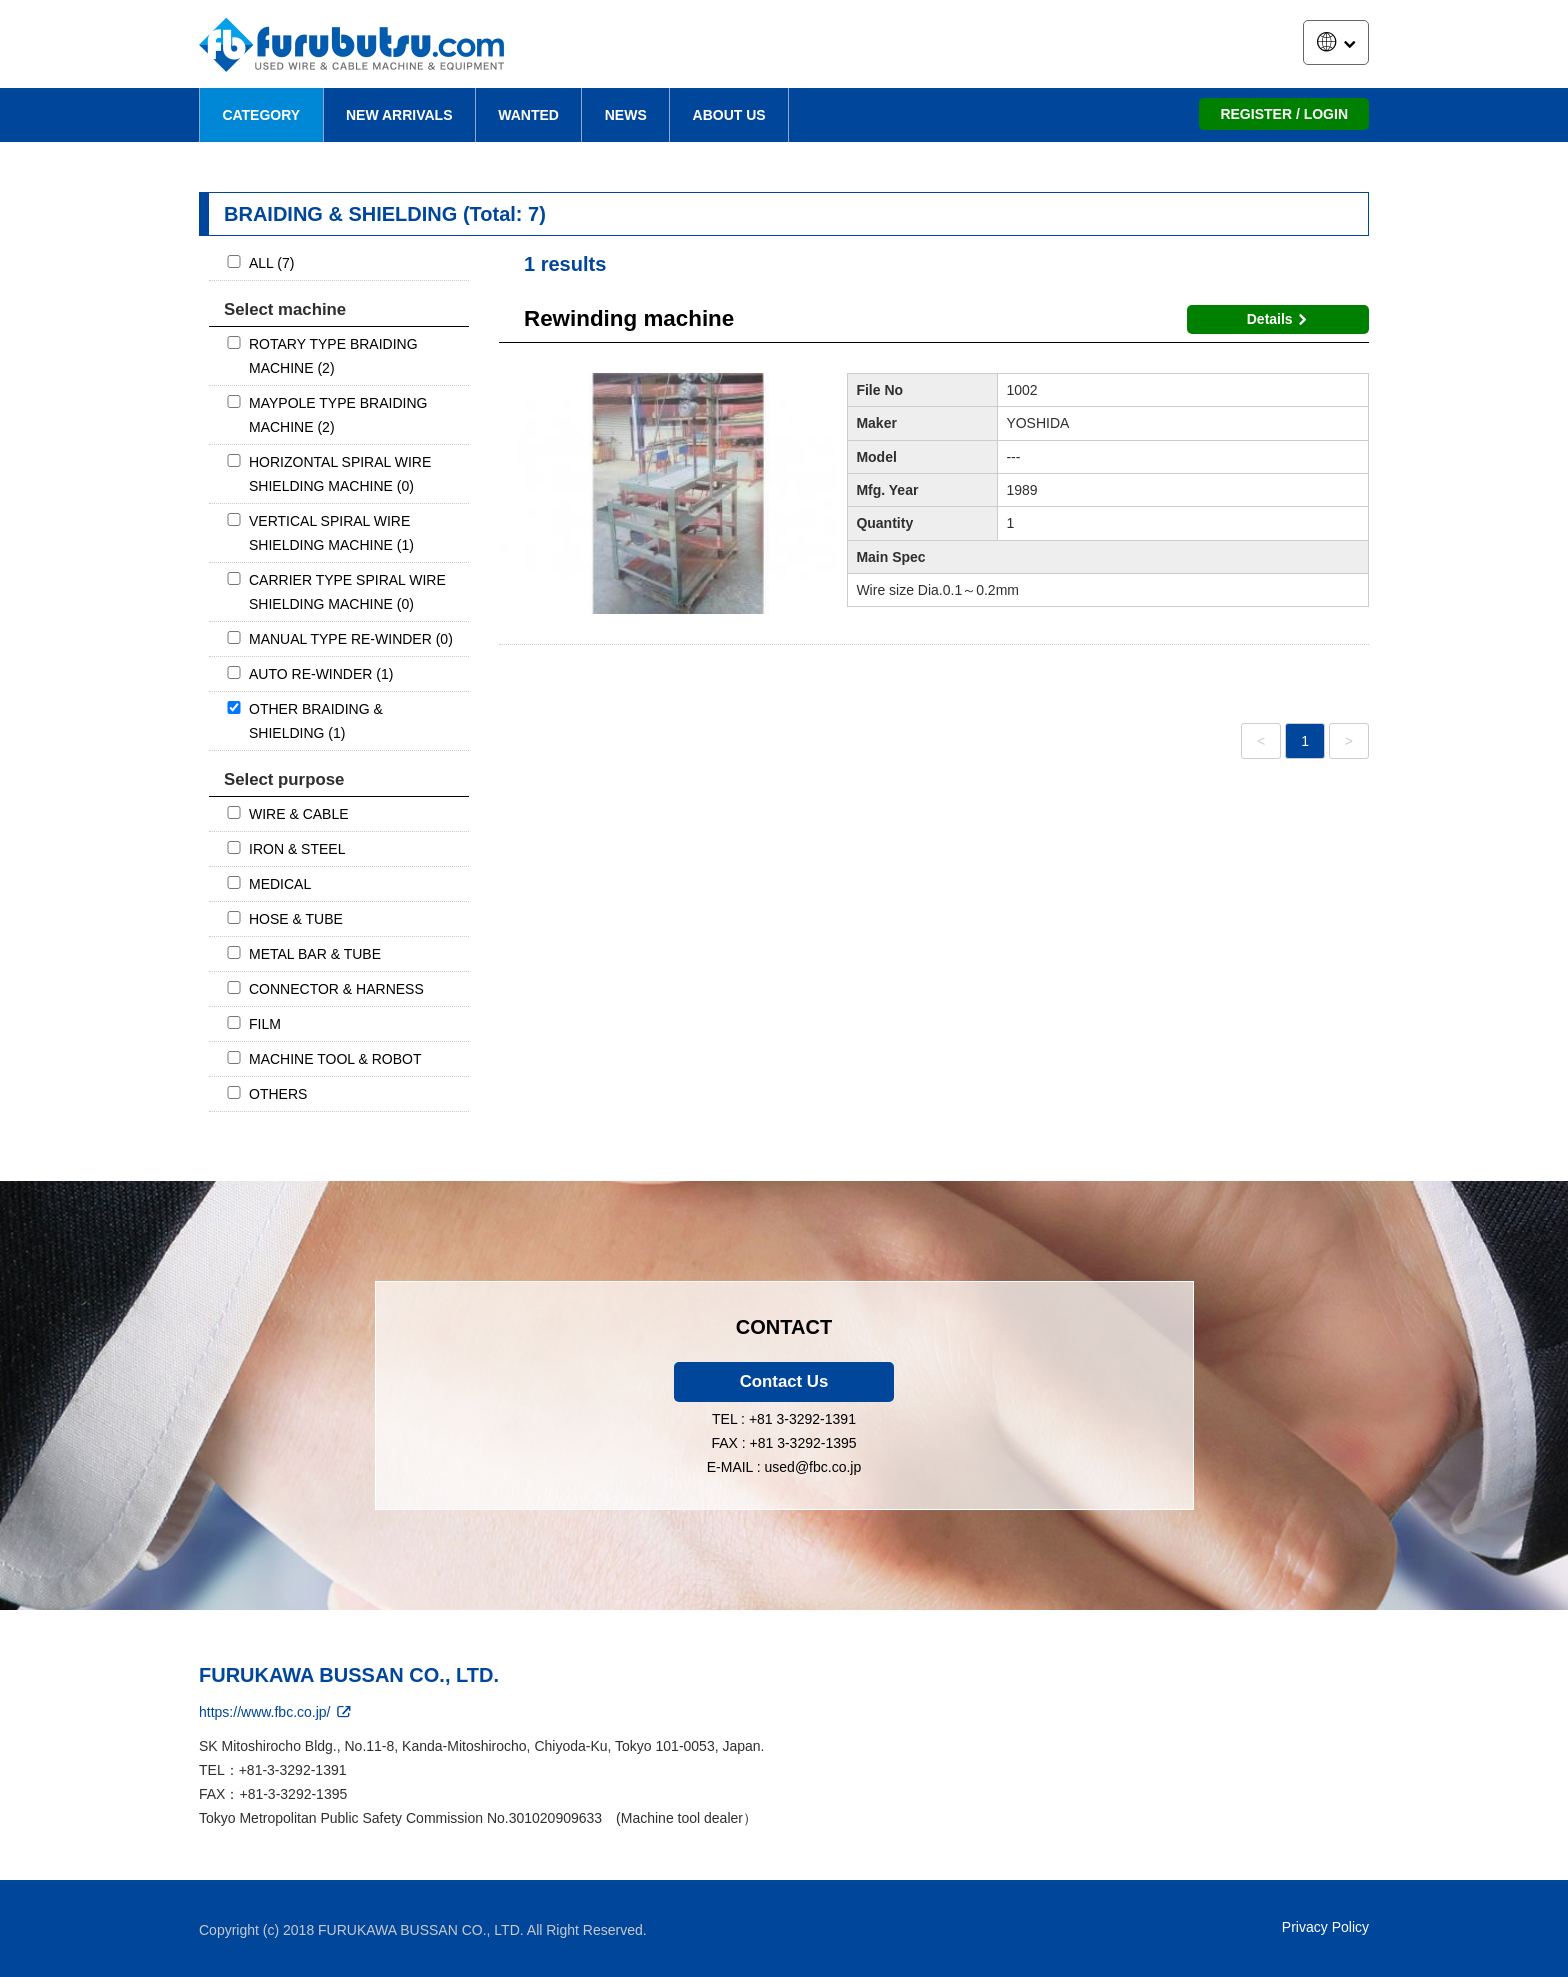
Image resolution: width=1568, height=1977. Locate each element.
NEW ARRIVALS (399, 115)
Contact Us (784, 1381)
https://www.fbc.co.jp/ (276, 1712)
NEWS (626, 115)
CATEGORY (261, 115)
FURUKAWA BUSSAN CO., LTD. (349, 1675)
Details (1280, 319)
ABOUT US (729, 115)
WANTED (528, 115)
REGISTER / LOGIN (1284, 114)
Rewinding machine (629, 318)
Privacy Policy (1325, 1927)
